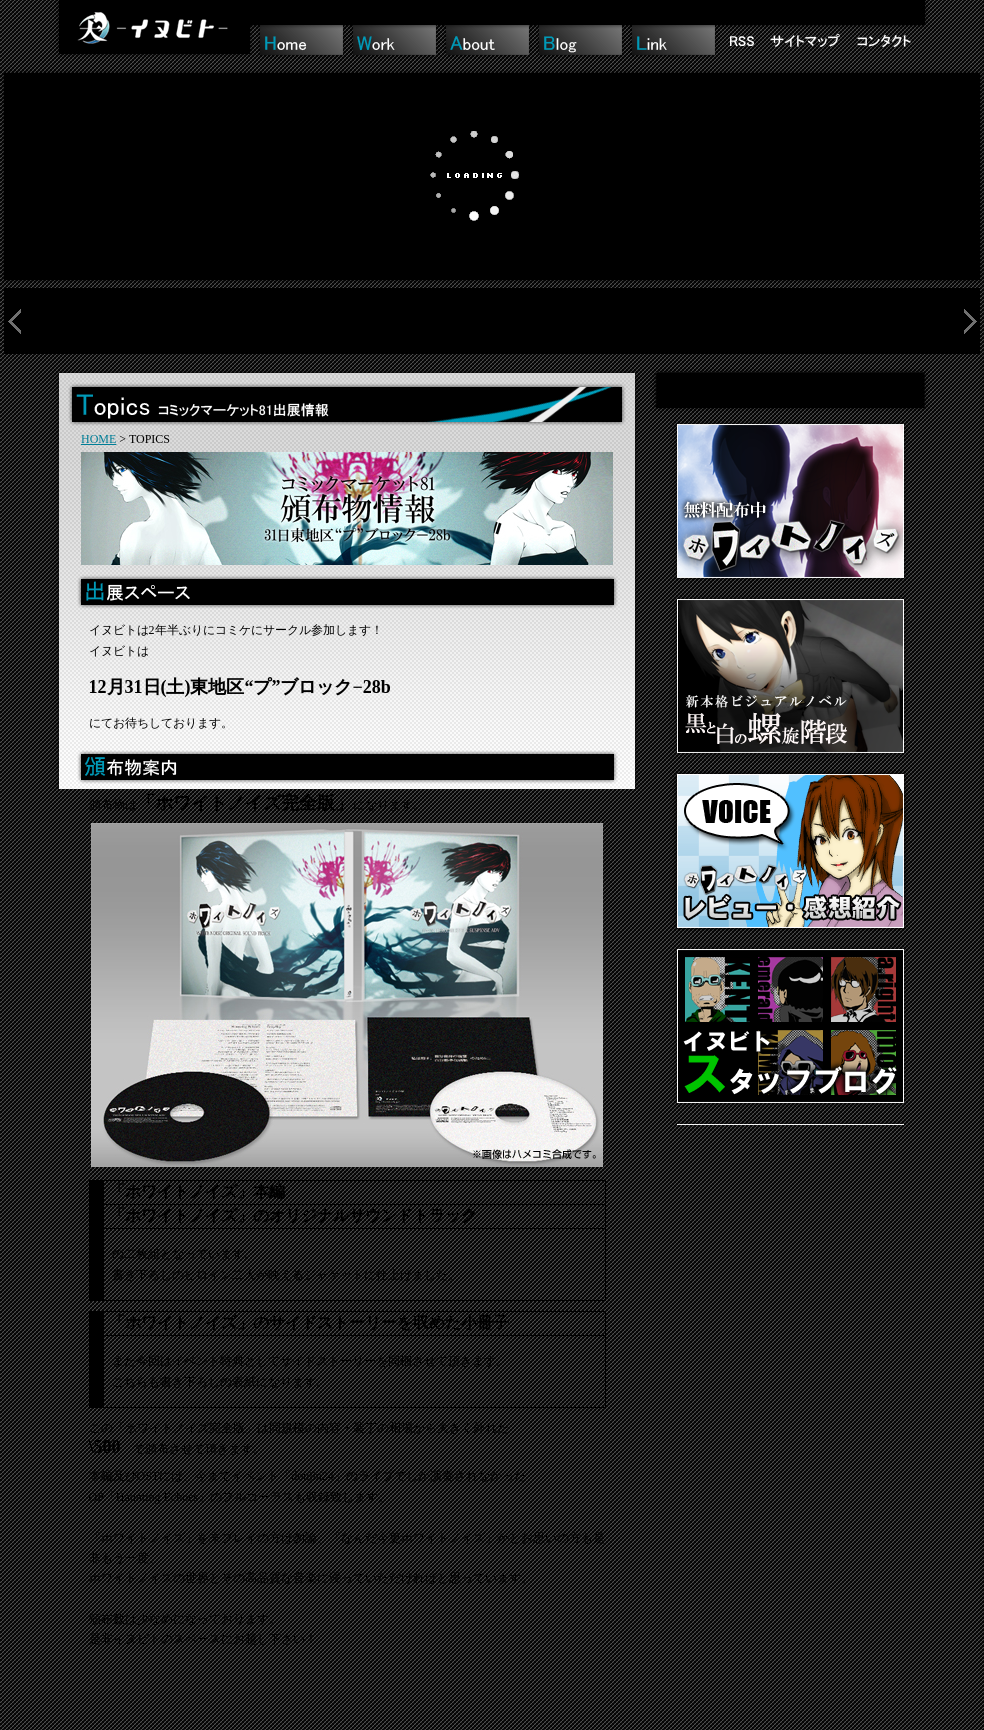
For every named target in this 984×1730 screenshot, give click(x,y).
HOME (98, 439)
